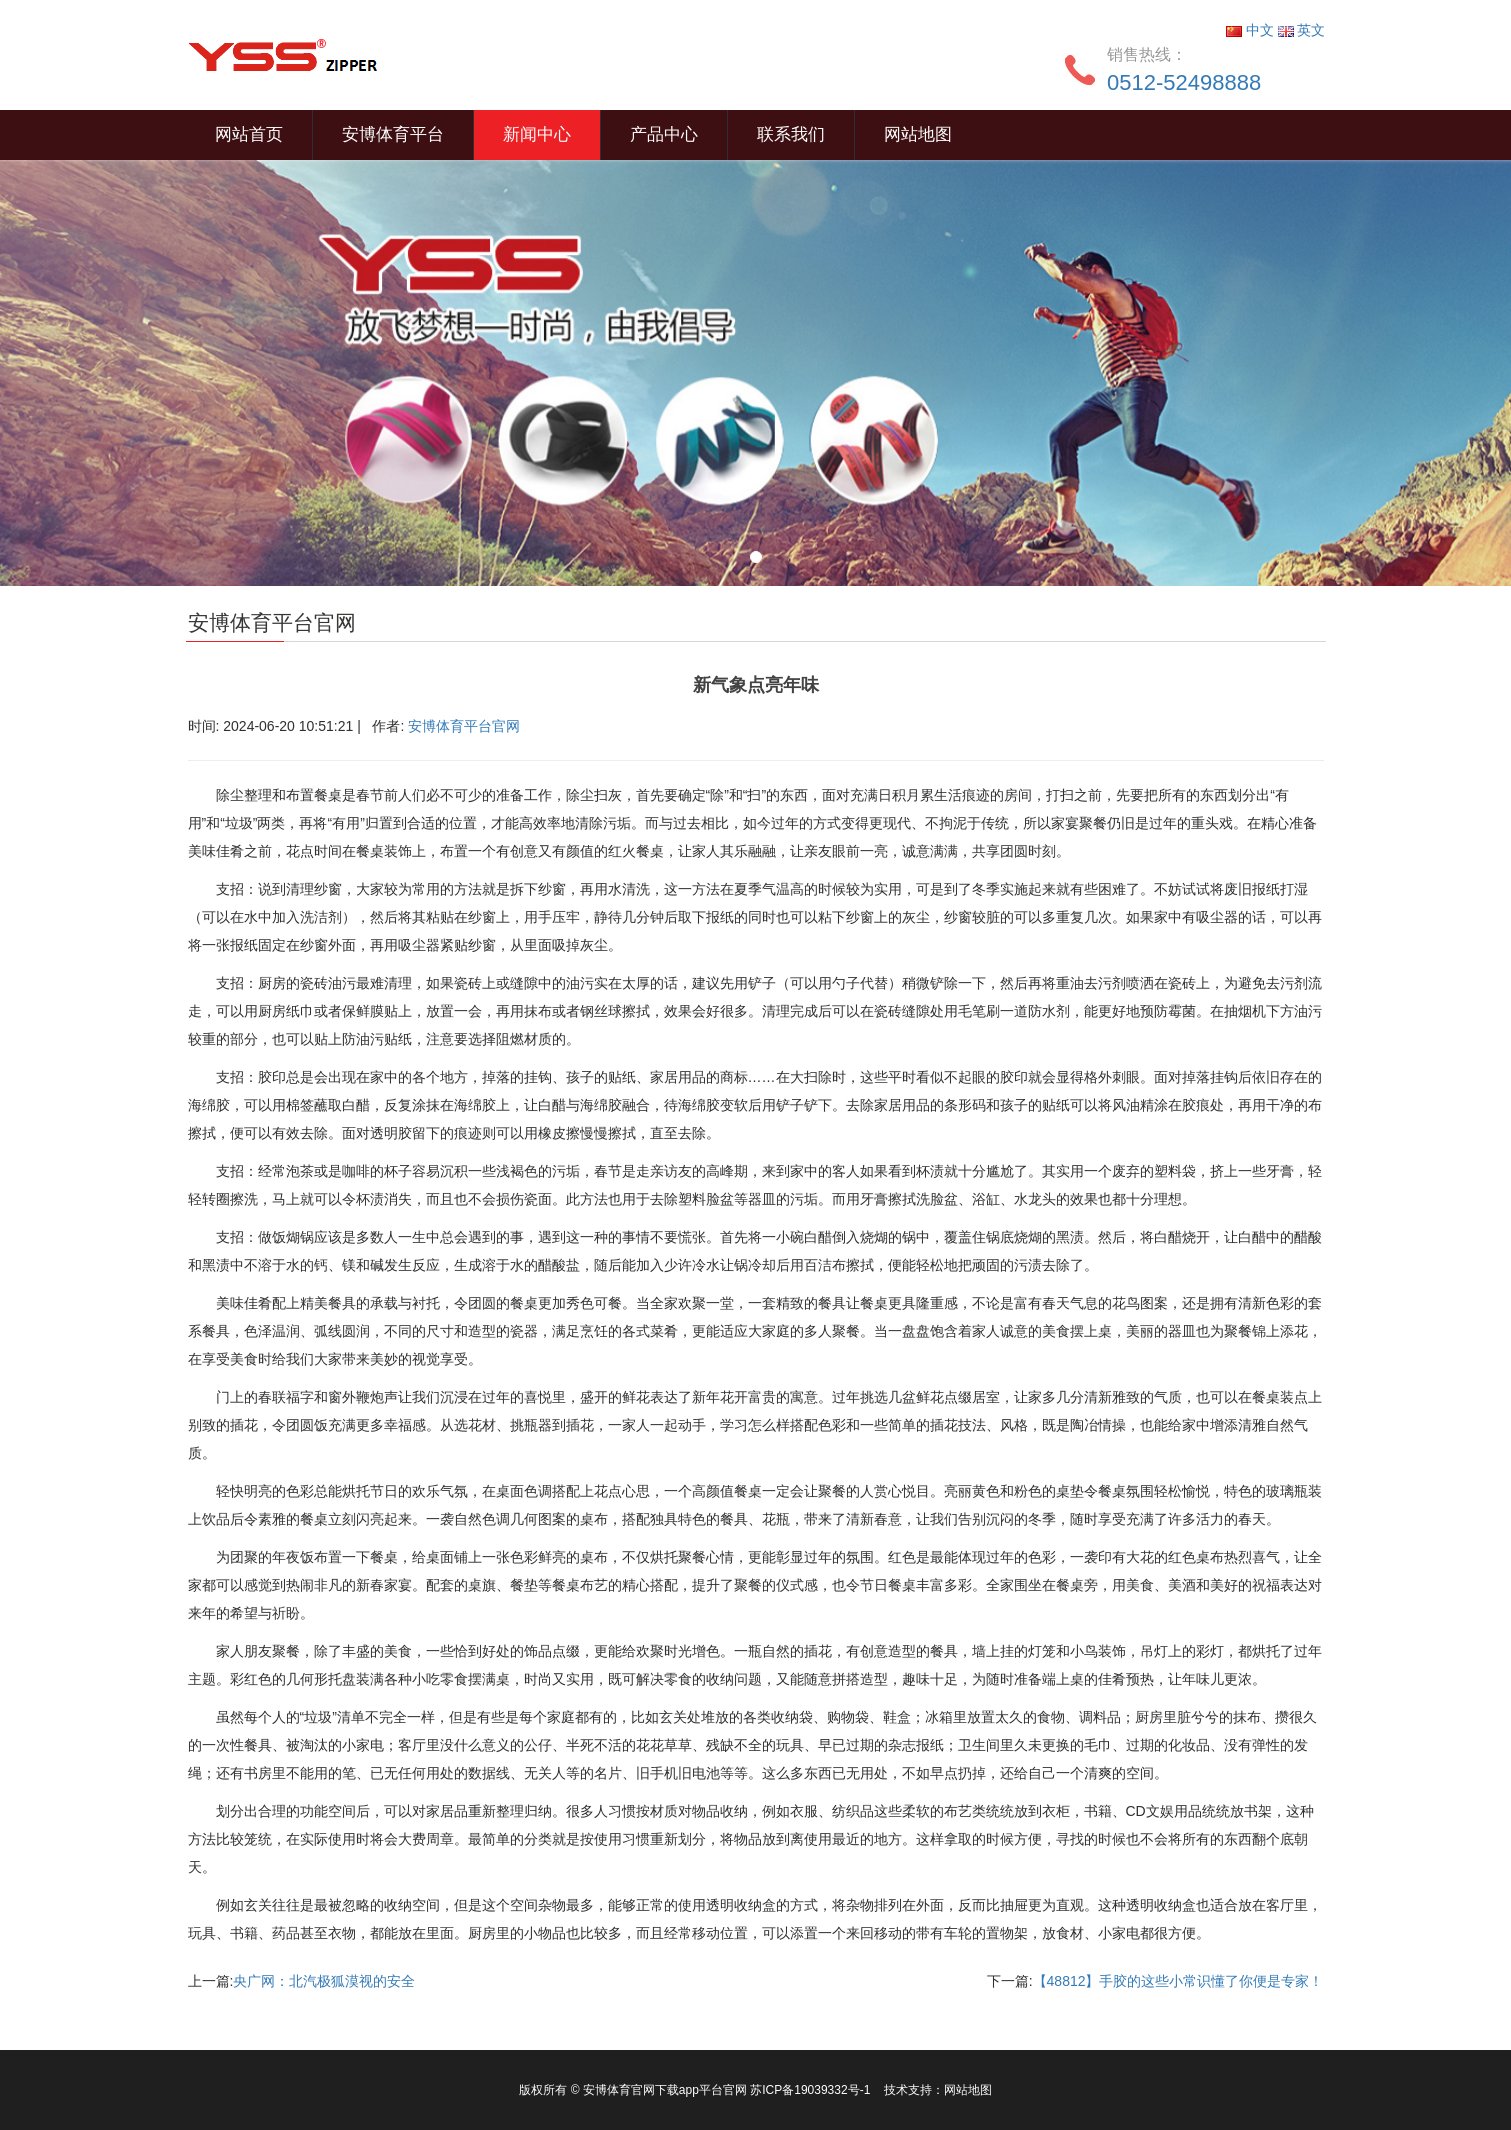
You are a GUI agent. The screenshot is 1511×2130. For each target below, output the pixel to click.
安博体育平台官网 (464, 726)
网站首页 (249, 134)
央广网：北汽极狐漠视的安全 (324, 1981)
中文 (1252, 30)
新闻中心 (537, 134)
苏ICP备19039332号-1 (811, 2090)
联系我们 (791, 134)
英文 (1302, 30)
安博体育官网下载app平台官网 (665, 2090)
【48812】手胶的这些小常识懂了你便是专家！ (1178, 1981)
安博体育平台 (393, 134)
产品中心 (664, 134)
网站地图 (918, 134)
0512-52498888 (1184, 82)
